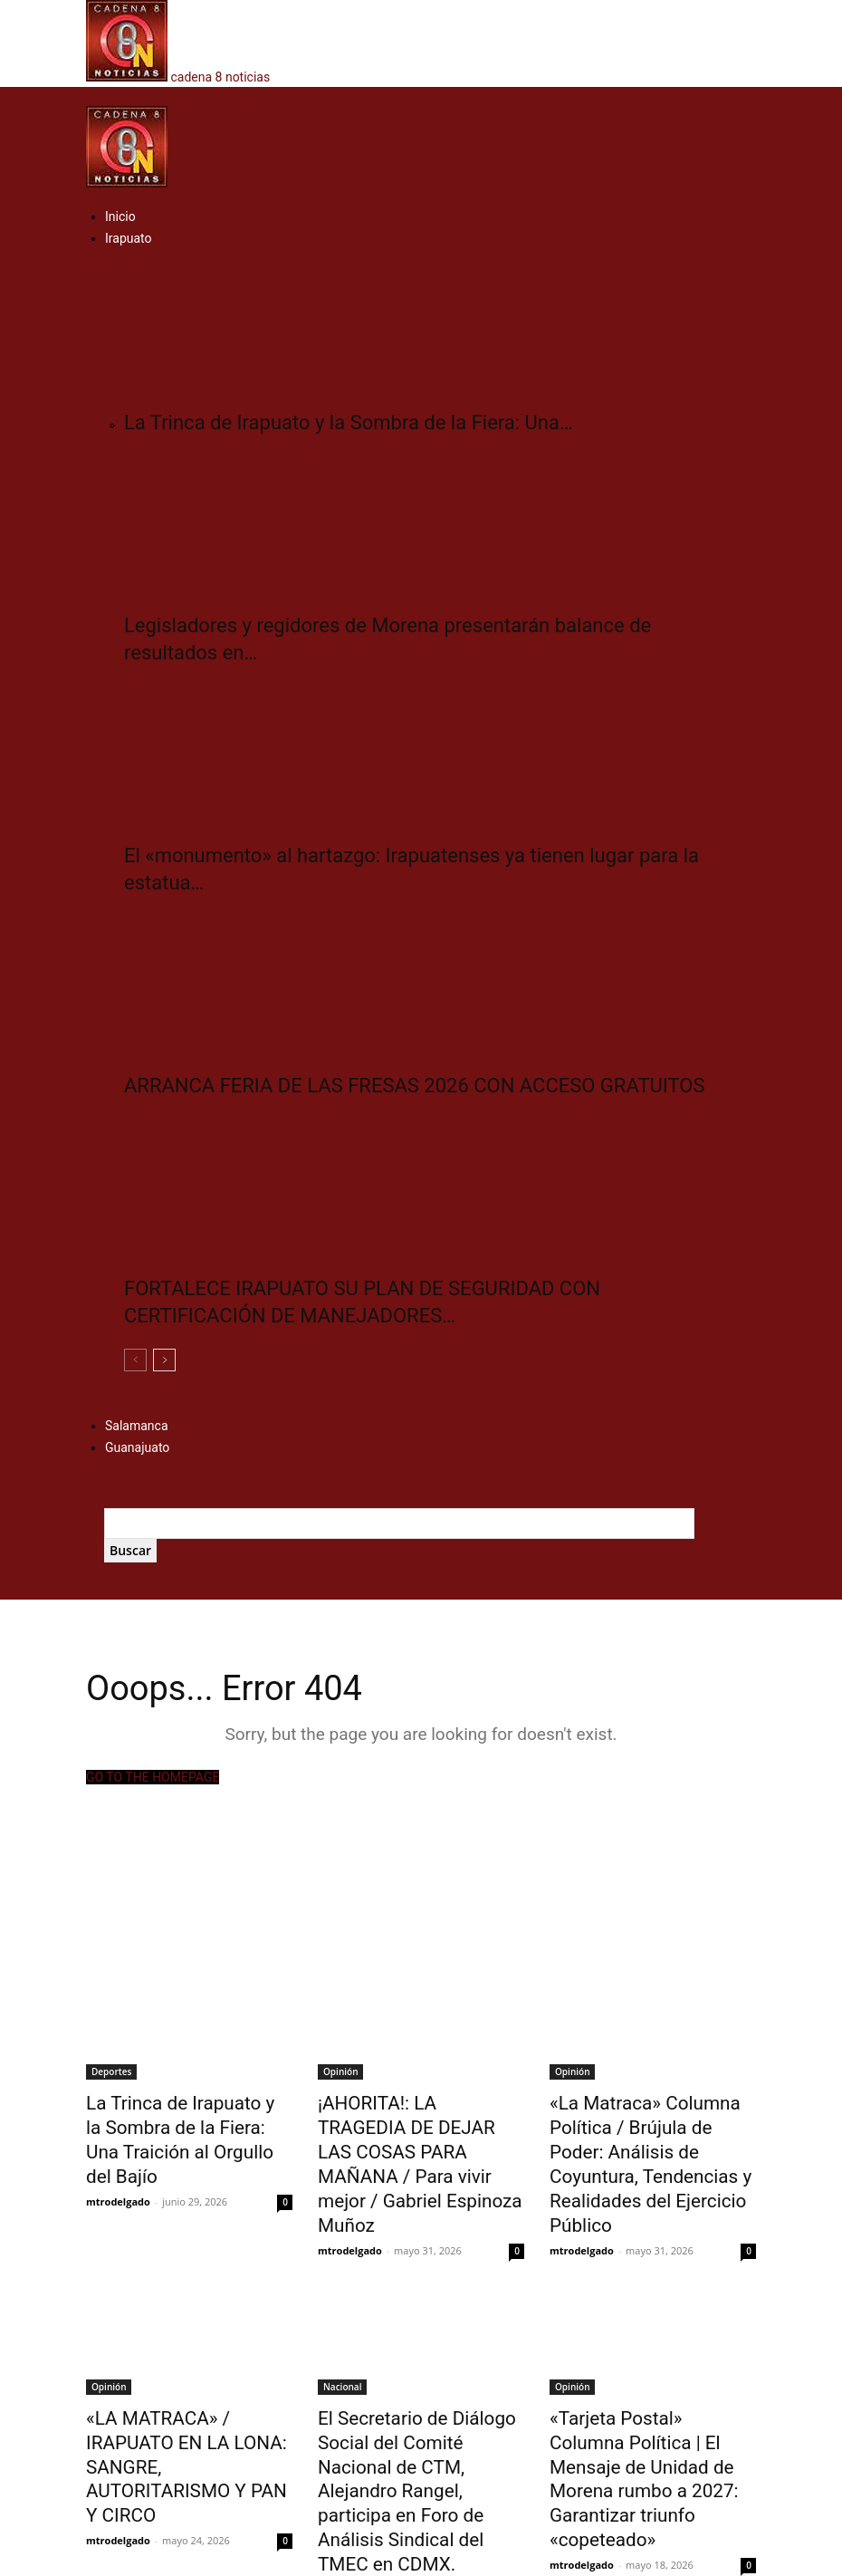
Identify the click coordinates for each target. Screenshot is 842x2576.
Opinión (340, 2071)
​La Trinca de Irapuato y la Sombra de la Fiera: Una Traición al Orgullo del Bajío (179, 2121)
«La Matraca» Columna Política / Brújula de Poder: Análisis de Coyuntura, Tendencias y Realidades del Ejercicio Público (646, 2141)
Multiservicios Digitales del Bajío (446, 2559)
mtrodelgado (118, 2163)
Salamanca (136, 1425)
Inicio (120, 216)
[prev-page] (135, 1360)
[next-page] (164, 1360)
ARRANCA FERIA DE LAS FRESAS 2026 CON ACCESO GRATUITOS (414, 1085)
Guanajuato (137, 1447)
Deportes (111, 2071)
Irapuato (128, 238)
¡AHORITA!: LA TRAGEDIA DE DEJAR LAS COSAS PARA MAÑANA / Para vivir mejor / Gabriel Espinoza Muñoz (415, 2131)
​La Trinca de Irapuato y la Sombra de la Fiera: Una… (348, 422)
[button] (91, 96)
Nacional (342, 2340)
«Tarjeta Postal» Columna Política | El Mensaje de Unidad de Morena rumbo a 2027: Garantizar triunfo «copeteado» (642, 2410)
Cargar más (125, 2490)
